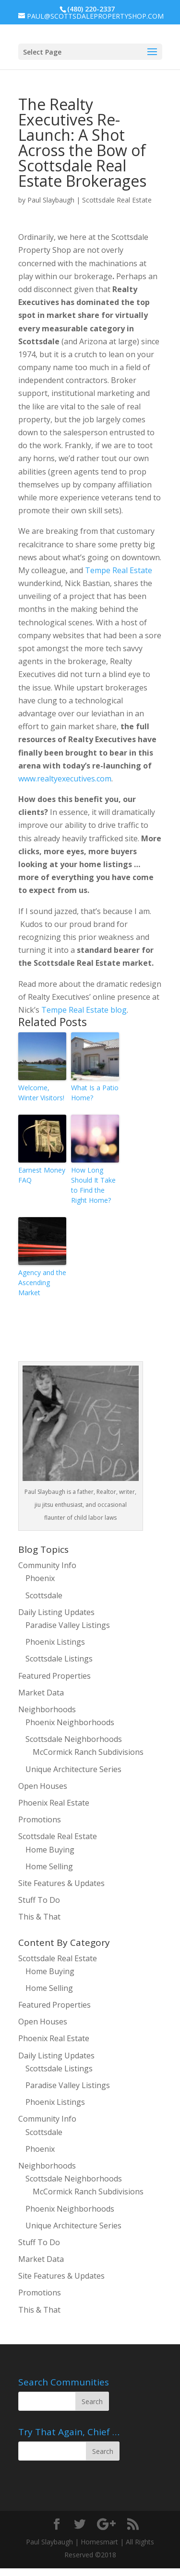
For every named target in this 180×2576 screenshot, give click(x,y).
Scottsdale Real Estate (117, 199)
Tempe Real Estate (118, 570)
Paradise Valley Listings (67, 1625)
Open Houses (42, 1786)
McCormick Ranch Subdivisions (88, 1752)
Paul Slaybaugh (50, 199)
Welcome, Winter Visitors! (41, 1092)
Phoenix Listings (55, 1642)
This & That (39, 1916)
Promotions (39, 1819)
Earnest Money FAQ (41, 1175)
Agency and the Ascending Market (42, 1282)
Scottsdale (43, 1595)
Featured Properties (54, 1676)
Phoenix (40, 1578)
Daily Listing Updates (56, 1612)
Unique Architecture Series (73, 1769)
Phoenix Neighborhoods (69, 1722)
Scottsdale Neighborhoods (73, 1739)
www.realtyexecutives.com (64, 778)
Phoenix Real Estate (53, 1802)
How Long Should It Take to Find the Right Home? (93, 1185)
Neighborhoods (47, 1709)
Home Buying (49, 1849)
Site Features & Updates (61, 1883)
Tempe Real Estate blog (84, 1010)
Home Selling (49, 1866)
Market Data (41, 1692)
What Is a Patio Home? (95, 1092)
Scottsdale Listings (59, 1658)
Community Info (47, 1565)
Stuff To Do (39, 1900)
